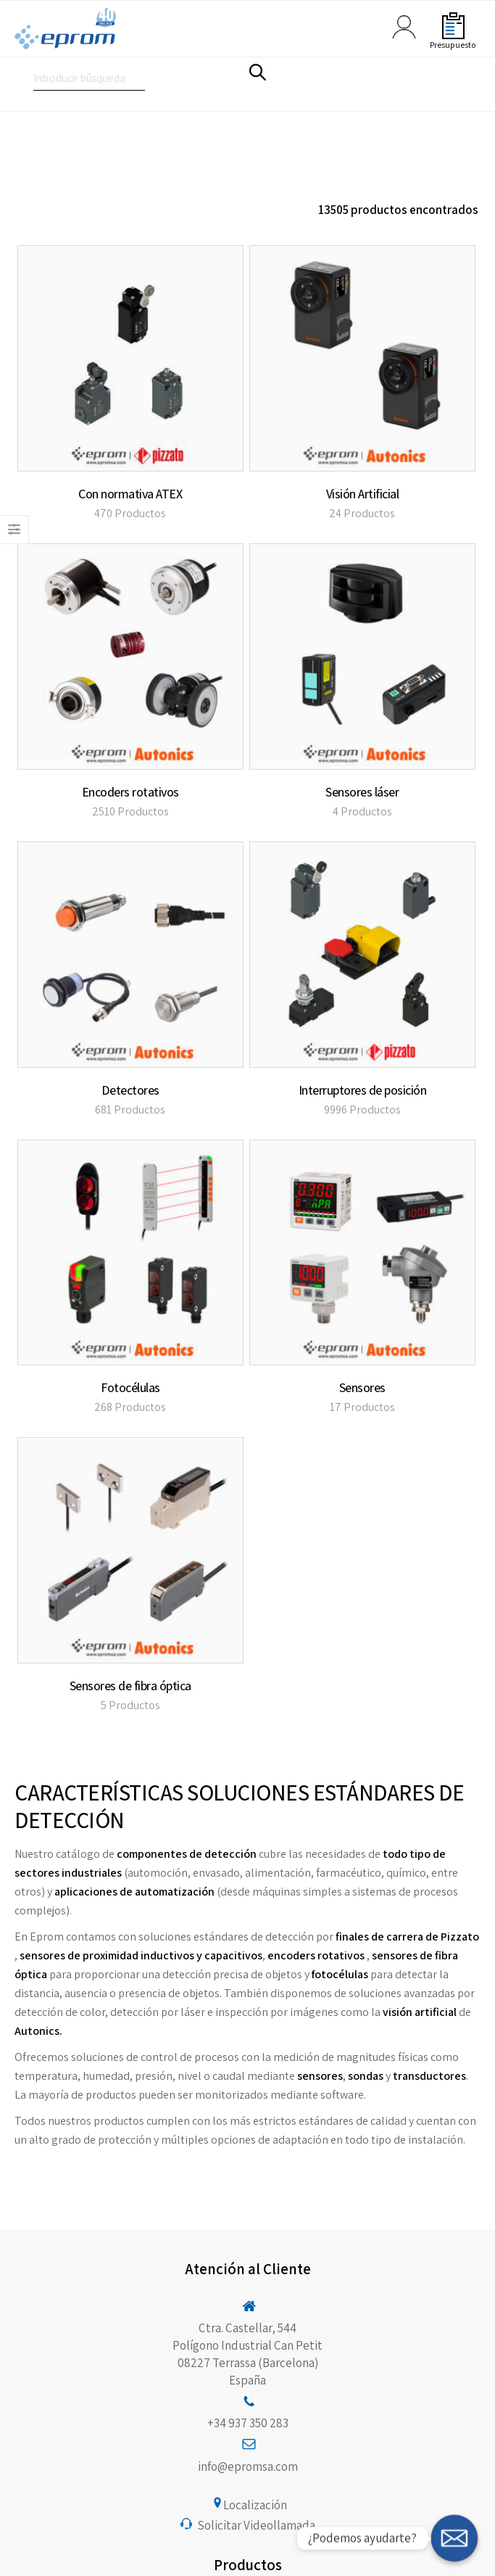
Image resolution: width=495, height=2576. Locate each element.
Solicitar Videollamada (256, 2525)
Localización (255, 2505)
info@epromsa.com (248, 2466)
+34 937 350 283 (247, 2423)
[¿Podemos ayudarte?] (454, 2538)
